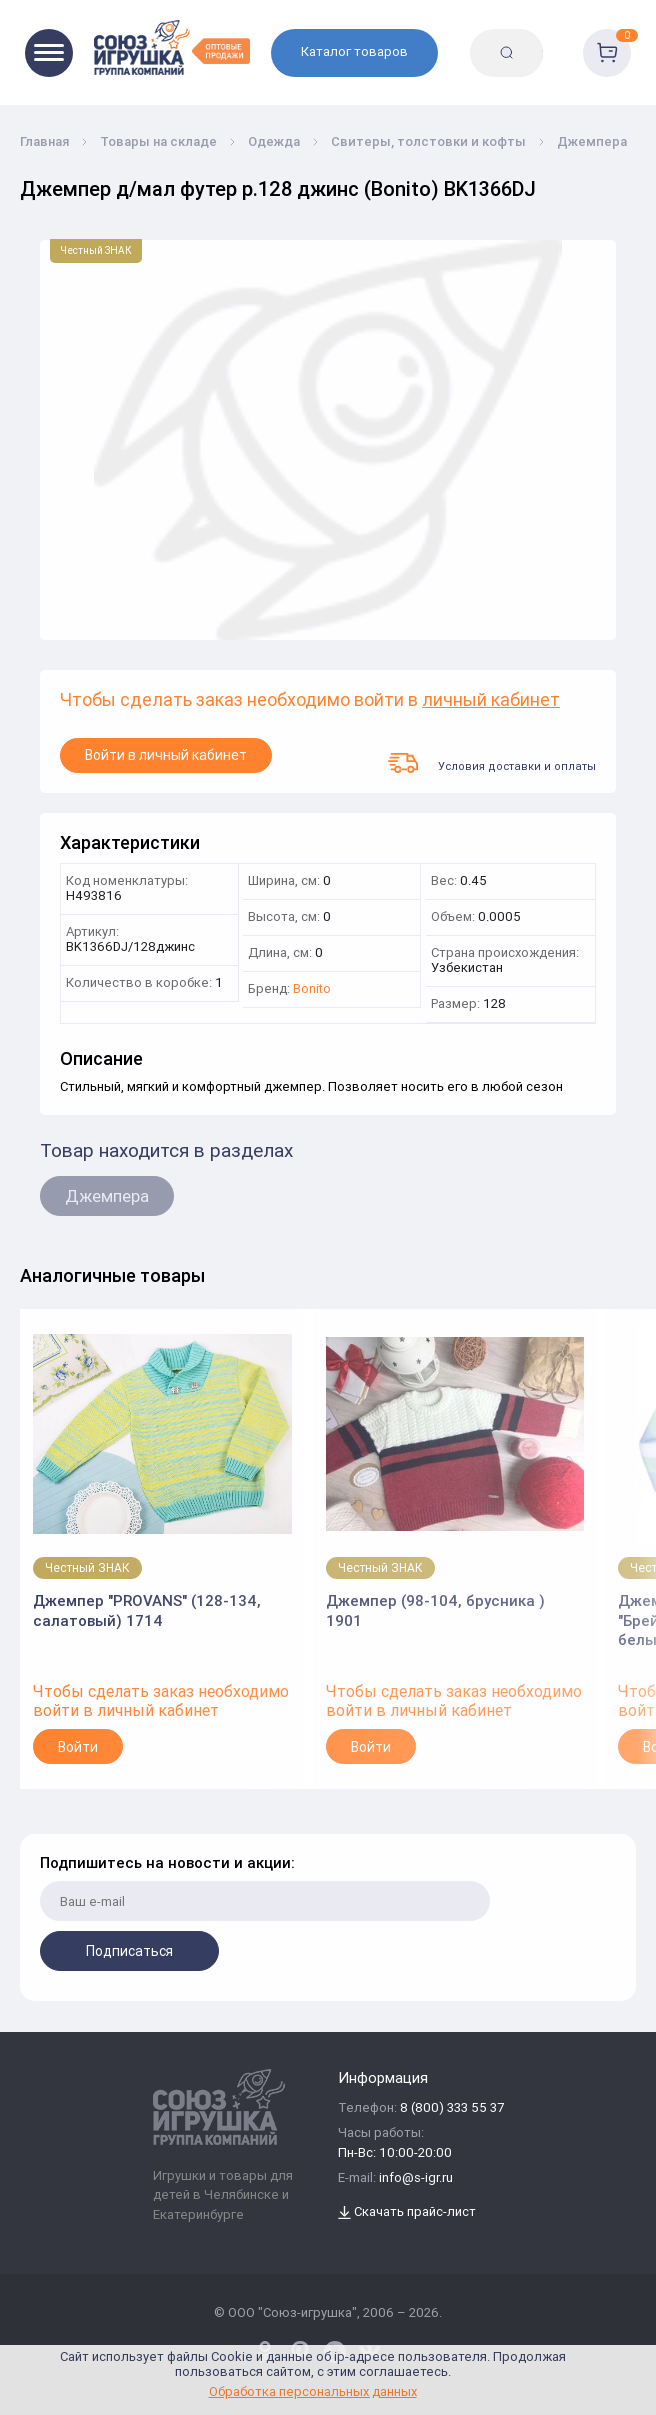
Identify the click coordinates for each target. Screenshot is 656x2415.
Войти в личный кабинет (166, 755)
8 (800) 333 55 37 (452, 2108)
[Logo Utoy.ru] (172, 47)
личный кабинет (491, 700)
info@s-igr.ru (416, 2178)
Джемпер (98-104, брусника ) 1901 (435, 1610)
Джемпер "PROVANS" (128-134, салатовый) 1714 (147, 1610)
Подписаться (129, 1951)
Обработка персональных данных (313, 2391)
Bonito (312, 989)
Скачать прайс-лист (407, 2212)
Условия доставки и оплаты (492, 763)
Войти (78, 1747)
